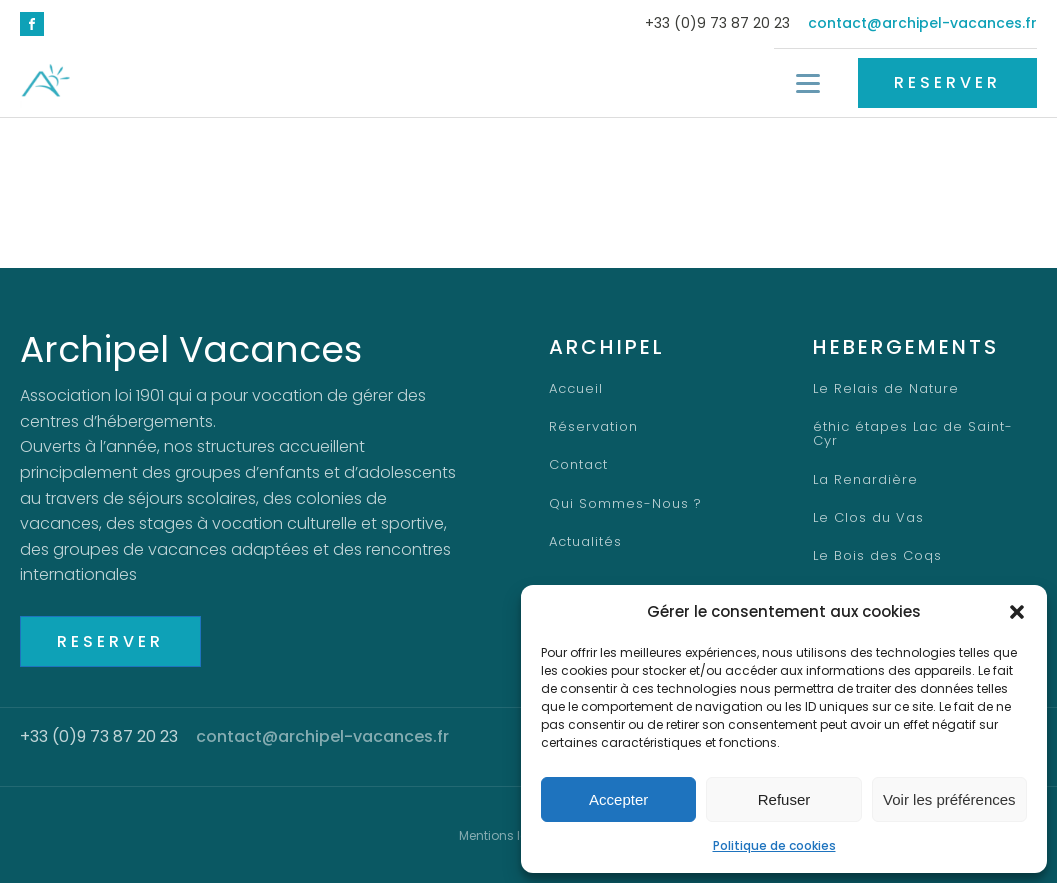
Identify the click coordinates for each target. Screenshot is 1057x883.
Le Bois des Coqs (876, 542)
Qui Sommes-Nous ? (625, 504)
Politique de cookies (774, 845)
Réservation (593, 427)
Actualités (586, 542)
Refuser (784, 799)
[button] (1017, 612)
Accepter (618, 799)
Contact (578, 466)
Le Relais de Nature (884, 389)
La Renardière (865, 466)
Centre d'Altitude (876, 580)
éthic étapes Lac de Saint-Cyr (923, 427)
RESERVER (947, 82)
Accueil (576, 389)
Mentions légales (510, 835)
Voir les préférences (949, 799)
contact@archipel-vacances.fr (922, 23)
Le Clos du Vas (867, 504)
